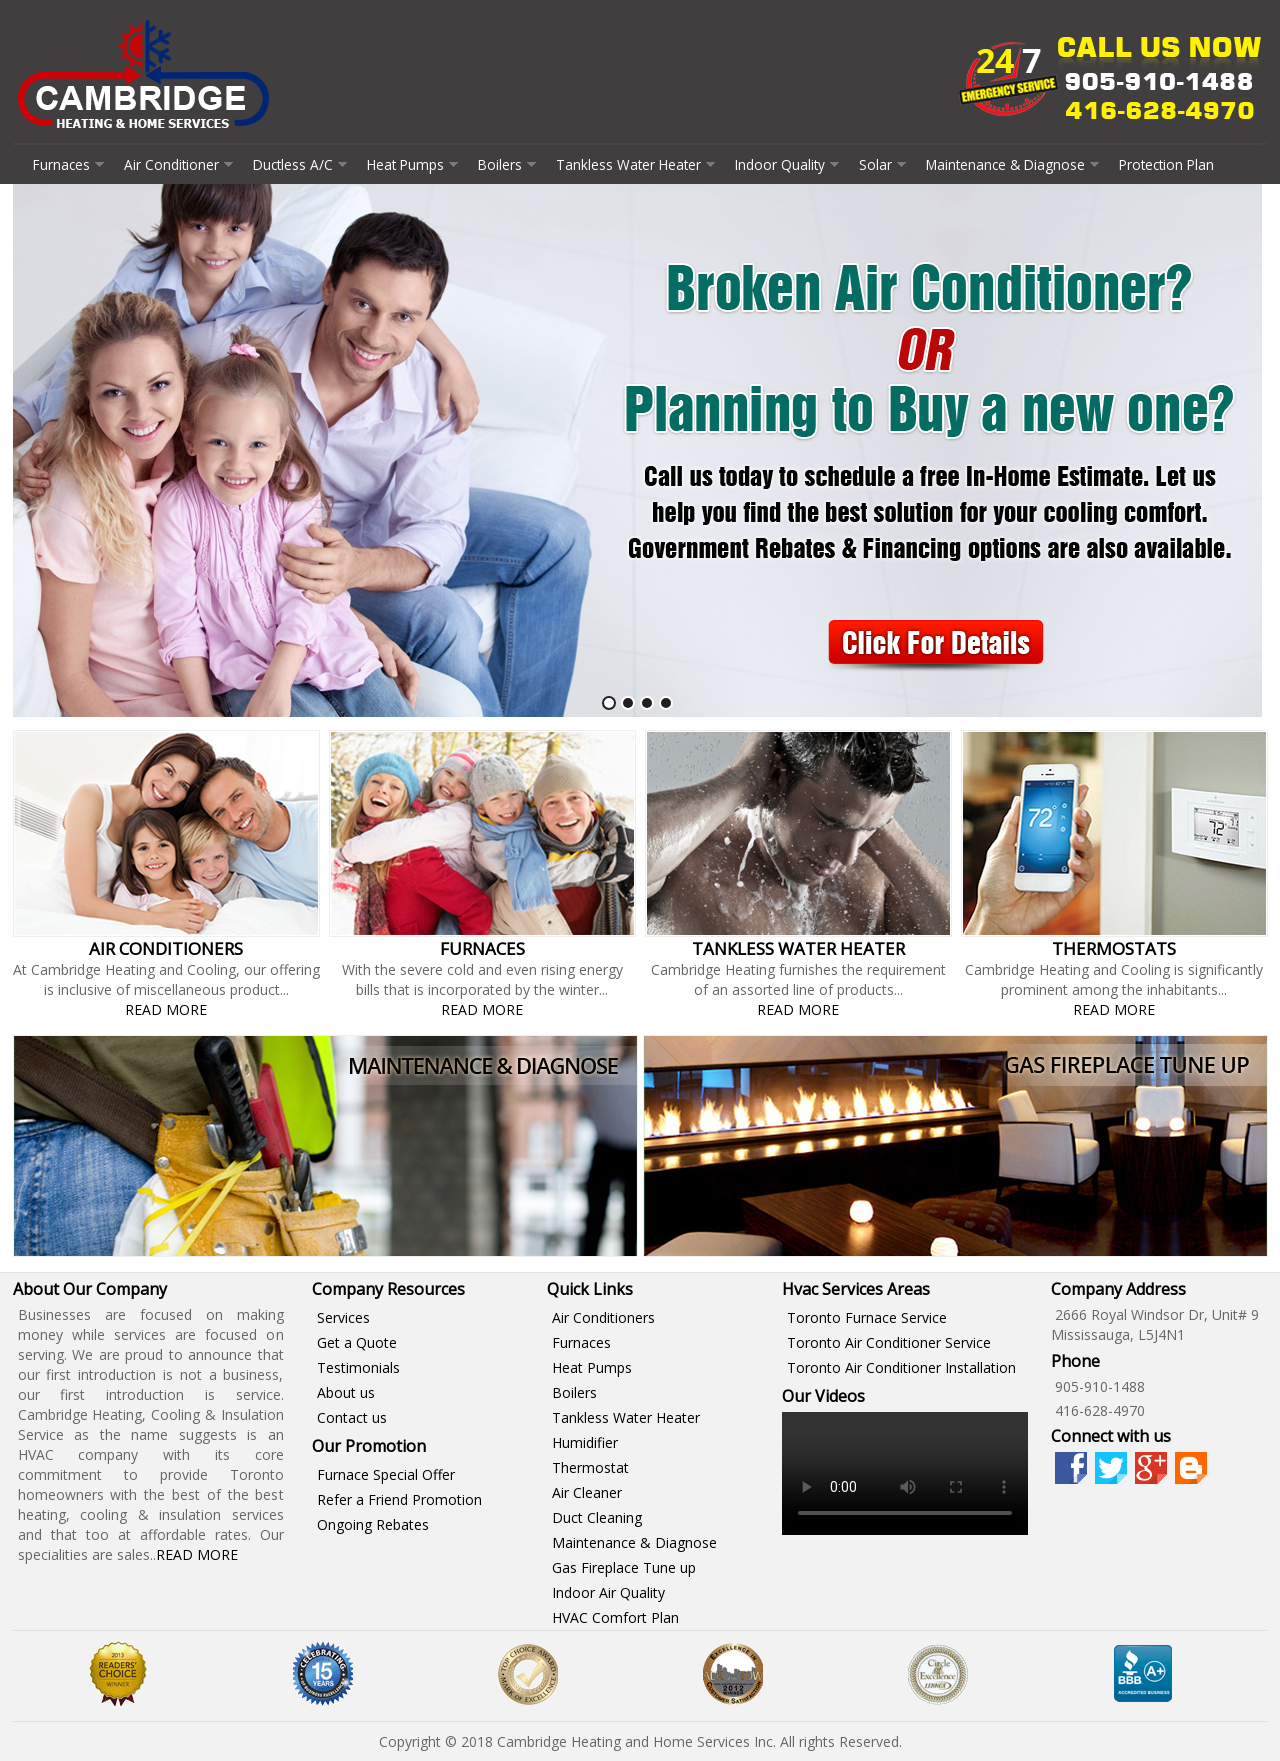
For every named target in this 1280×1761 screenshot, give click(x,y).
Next (1242, 452)
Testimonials (358, 1367)
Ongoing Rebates (373, 1524)
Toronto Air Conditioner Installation (901, 1367)
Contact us (352, 1417)
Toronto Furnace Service (867, 1317)
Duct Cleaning (597, 1517)
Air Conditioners (603, 1317)
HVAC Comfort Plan (615, 1617)
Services (343, 1317)
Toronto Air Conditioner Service (889, 1342)
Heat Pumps (405, 164)
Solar (875, 164)
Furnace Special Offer (386, 1474)
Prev (39, 452)
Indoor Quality (780, 164)
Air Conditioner (171, 164)
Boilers (500, 164)
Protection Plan (1166, 164)
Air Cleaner (587, 1492)
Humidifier (585, 1442)
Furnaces (61, 164)
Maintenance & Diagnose (1005, 164)
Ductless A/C (293, 164)
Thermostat (590, 1467)
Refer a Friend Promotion (399, 1499)
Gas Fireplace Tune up (624, 1567)
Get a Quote (357, 1342)
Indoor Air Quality (608, 1592)
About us (346, 1392)
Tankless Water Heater (628, 164)
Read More (166, 1009)
